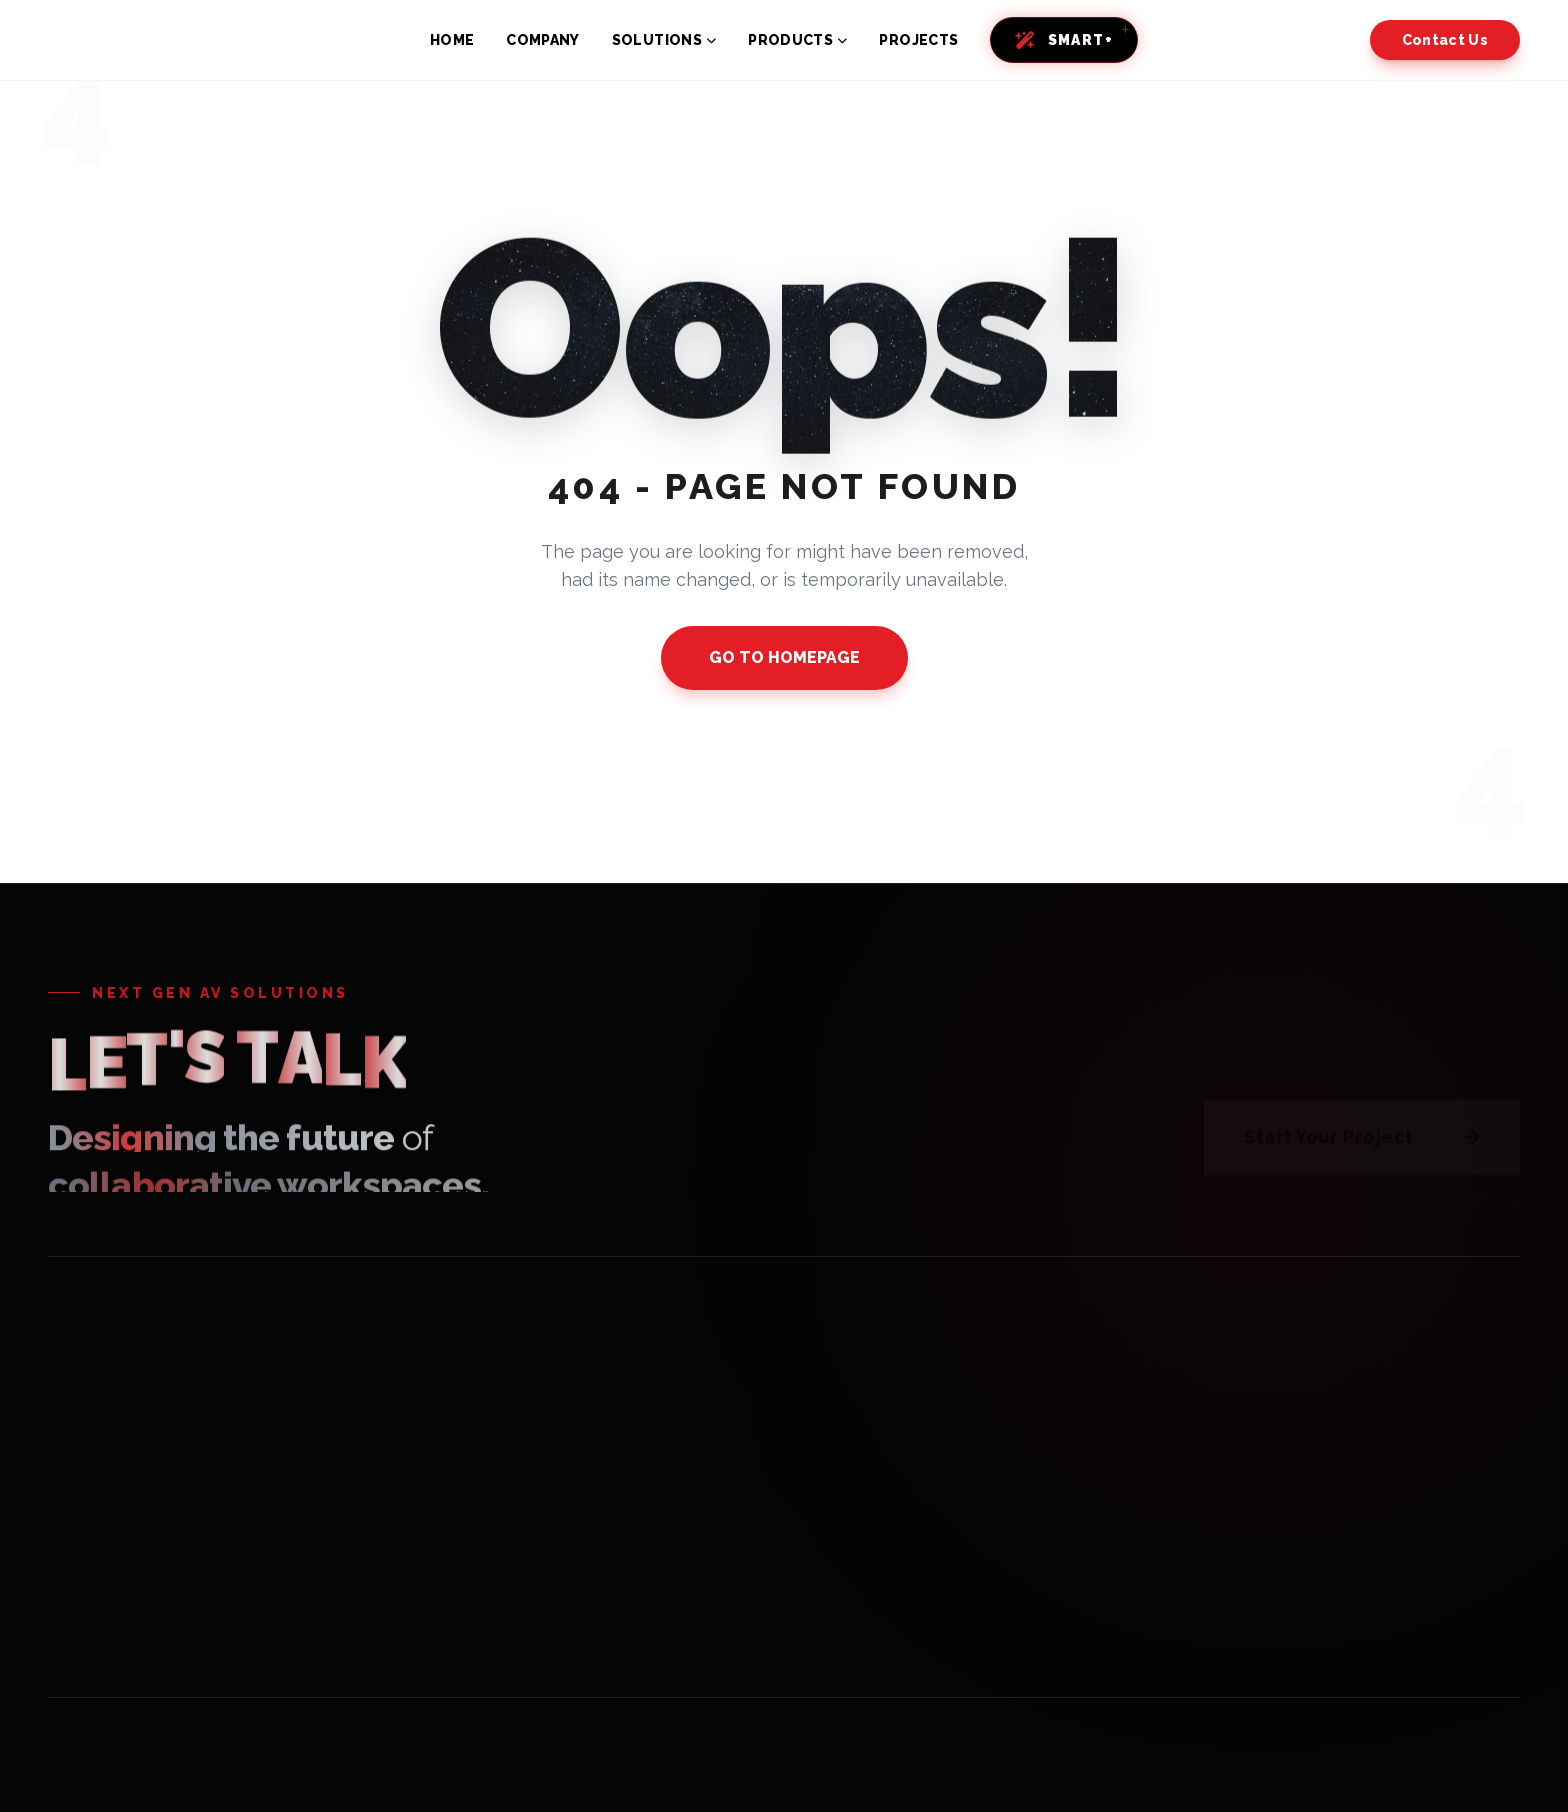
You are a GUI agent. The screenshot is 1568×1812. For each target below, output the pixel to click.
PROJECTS (918, 40)
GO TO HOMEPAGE (784, 657)
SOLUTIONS (664, 40)
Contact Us (1445, 40)
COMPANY (542, 40)
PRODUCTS (797, 40)
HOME (452, 40)
